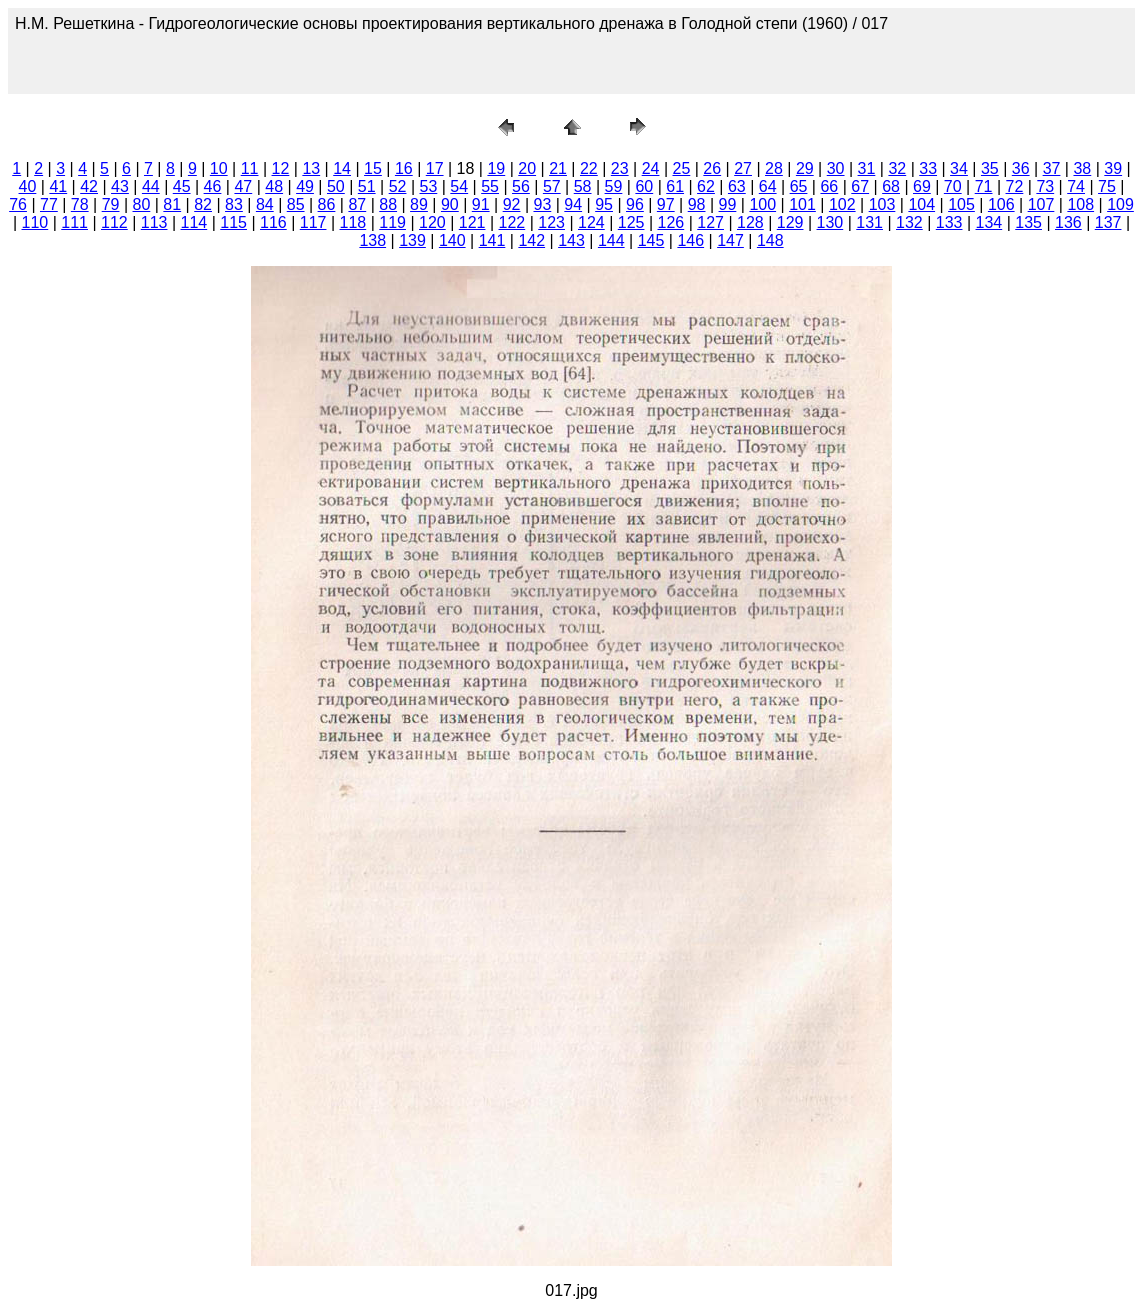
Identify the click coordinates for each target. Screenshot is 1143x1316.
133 (949, 222)
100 (762, 204)
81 (172, 204)
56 (521, 186)
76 (18, 204)
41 (58, 186)
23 (620, 168)
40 (28, 186)
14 (342, 168)
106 (1001, 204)
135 (1028, 222)
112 (114, 222)
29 (805, 168)
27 (743, 168)
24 (651, 168)
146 (690, 240)
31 (867, 168)
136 (1068, 222)
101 (802, 204)
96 (635, 204)
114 (194, 222)
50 (336, 186)
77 (49, 204)
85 (296, 204)
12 (281, 168)
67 (860, 186)
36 (1021, 168)
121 (472, 222)
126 (671, 222)
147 (730, 240)
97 (666, 204)
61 (675, 186)
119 (392, 222)
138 (372, 240)
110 (35, 222)
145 (651, 240)
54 (459, 186)
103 (882, 204)
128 (750, 222)
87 (357, 204)
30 (836, 168)
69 (922, 186)
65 (799, 186)
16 (404, 168)
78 (80, 204)
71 (984, 186)
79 (111, 204)
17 (435, 168)
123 (551, 222)
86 (327, 204)
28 (774, 168)
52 (398, 186)
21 (558, 168)
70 (953, 186)
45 (182, 186)
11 (250, 168)
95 (604, 204)
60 (644, 186)
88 (388, 204)
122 (512, 222)
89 (419, 204)
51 (367, 186)
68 (891, 186)
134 (989, 222)
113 (154, 222)
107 (1041, 204)
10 (219, 168)
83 (234, 204)
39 (1113, 168)
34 (959, 168)
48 (274, 186)
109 (1120, 204)
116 (273, 222)
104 (921, 204)
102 (842, 204)
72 (1015, 186)
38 (1082, 168)
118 (353, 222)
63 (737, 186)
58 (583, 186)
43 (120, 186)
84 (265, 204)
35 (990, 168)
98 (697, 204)
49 (305, 186)
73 (1045, 186)
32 (897, 168)
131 (869, 222)
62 (706, 186)
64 (768, 186)
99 (728, 204)
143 (571, 240)
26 (712, 168)
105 (961, 204)
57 (552, 186)
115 (233, 222)
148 (770, 240)
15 (373, 168)
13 (311, 168)
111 (74, 222)
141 (492, 240)
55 (490, 186)
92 (512, 204)
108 (1080, 204)
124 (591, 222)
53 (429, 186)
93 (542, 204)
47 (243, 186)
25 (682, 168)
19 (496, 168)
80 (142, 204)
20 (527, 168)
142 (531, 240)
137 (1108, 222)
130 (830, 222)
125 (631, 222)
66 (829, 186)
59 (614, 186)
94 (573, 204)
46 (213, 186)
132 (909, 222)
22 (589, 168)
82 (203, 204)
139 (412, 240)
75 (1107, 186)
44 (151, 186)
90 (450, 204)
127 (710, 222)
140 (452, 240)
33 (928, 168)
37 (1052, 168)
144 (611, 240)
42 (89, 186)
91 (481, 204)
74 (1076, 186)
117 (313, 222)
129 (790, 222)
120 (432, 222)
